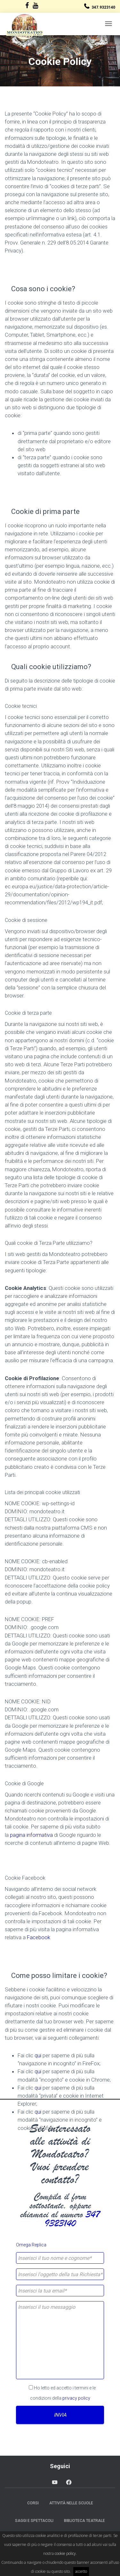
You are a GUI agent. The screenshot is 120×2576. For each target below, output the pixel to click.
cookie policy (65, 2553)
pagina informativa (31, 1835)
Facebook (38, 1937)
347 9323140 (72, 2219)
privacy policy (76, 2398)
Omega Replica (31, 2244)
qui (38, 2055)
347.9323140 (103, 7)
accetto (81, 2571)
